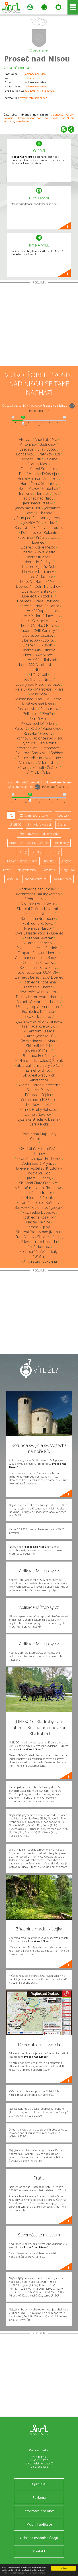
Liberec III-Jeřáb (37, 556)
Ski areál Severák (39, 938)
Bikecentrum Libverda (39, 1241)
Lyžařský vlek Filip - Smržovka (39, 1021)
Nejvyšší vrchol (27, 870)
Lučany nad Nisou (29, 684)
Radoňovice (52, 728)
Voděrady (53, 757)
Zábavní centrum (35, 879)
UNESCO (15, 825)
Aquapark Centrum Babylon (38, 957)
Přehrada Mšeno (38, 898)
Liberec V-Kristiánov (38, 571)
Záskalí (38, 767)
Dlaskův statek (38, 1104)
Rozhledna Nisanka (38, 913)
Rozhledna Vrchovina (38, 1040)
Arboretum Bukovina (40, 1261)
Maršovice (43, 689)
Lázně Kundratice (38, 1192)
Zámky (37, 852)
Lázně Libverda (38, 1246)
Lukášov (20, 118)
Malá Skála (23, 689)
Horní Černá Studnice (37, 483)
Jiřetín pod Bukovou (30, 517)
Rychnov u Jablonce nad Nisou (39, 738)
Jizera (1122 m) (39, 1178)
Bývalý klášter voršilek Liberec (39, 933)
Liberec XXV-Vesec (38, 654)
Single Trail (68, 870)
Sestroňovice (27, 747)
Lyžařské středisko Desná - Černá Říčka (39, 1122)
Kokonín (8, 118)
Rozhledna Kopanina (39, 982)
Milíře (58, 689)
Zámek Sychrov (38, 1070)
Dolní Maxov (29, 473)
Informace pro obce (39, 2511)
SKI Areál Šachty (50, 1236)
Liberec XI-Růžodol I (38, 596)
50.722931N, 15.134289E (39, 90)
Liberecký (30, 78)
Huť (56, 493)
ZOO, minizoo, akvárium (35, 815)
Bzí (57, 454)
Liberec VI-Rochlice (38, 576)
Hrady (22, 852)
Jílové (28, 512)
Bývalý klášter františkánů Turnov (39, 1151)
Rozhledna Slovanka (38, 962)
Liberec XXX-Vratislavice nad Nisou (39, 667)
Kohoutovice (31, 532)
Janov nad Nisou (28, 508)
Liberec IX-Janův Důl (38, 566)
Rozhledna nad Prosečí (38, 889)
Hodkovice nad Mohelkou (38, 478)
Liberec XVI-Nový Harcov (38, 625)
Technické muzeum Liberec (38, 996)
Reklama (39, 2497)
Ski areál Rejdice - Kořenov (38, 1202)
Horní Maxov (28, 488)
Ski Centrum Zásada (37, 1031)
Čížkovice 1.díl (30, 459)
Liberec (38, 542)
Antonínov (28, 444)
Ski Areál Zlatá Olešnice (38, 1182)
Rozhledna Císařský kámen (38, 893)
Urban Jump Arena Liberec (38, 1006)
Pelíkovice (31, 713)
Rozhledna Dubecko (39, 1212)
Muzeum (12, 879)
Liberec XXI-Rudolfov (38, 640)
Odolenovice (27, 708)
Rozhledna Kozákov (38, 1217)
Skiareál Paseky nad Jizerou (38, 1231)
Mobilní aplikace (39, 2524)
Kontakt (39, 2551)
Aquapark (63, 815)
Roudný (46, 733)
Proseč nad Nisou (37, 58)
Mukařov (53, 699)
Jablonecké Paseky (62, 114)
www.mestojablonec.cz (33, 98)
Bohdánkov (25, 454)
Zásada (23, 767)
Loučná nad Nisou (38, 679)
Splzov (22, 757)
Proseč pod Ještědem (38, 723)
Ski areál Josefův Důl (38, 1036)
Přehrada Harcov (38, 928)
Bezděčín (26, 449)
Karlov (49, 522)
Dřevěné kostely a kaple (22, 861)
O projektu (39, 2484)
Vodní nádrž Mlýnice (38, 1163)
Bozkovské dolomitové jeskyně (39, 1207)
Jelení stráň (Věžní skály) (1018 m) (39, 1254)
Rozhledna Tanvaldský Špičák (39, 1060)
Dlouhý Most (38, 463)
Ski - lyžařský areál (39, 825)
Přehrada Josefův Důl (39, 1026)
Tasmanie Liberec (38, 987)
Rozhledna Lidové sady (38, 967)
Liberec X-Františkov (38, 591)
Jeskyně (66, 861)
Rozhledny (62, 843)
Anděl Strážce (46, 439)
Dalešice (50, 459)
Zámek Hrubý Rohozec (38, 1109)
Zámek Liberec (27, 977)
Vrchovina (27, 762)
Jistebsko (56, 517)
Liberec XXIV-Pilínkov (38, 650)
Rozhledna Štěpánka (38, 1197)
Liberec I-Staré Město (38, 547)
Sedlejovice (47, 743)
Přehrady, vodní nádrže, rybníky (39, 834)
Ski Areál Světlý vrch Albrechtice (39, 1077)
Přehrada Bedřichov (38, 1055)
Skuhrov (22, 752)
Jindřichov (44, 512)
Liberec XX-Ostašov (38, 635)
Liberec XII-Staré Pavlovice (38, 601)
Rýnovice (9, 121)
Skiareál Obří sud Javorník (38, 908)
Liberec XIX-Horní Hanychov (38, 615)
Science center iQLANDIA (38, 972)
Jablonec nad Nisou (35, 74)
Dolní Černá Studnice (38, 468)
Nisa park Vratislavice (38, 903)
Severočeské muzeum (38, 991)
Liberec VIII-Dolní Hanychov (38, 586)
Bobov (51, 449)
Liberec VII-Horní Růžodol (38, 581)
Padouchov (49, 708)
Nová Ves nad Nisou (38, 703)
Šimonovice (50, 747)
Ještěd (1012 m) (38, 1050)
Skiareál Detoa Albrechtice (39, 1084)
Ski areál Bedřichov (38, 942)
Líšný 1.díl (39, 674)
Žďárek (53, 767)
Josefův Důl (32, 522)
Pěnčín (47, 713)
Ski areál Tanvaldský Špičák (39, 1065)
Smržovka (40, 752)
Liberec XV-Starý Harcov (38, 620)
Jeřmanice (52, 508)
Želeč (46, 772)
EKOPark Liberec (38, 1016)
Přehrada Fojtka (38, 1094)
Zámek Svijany (38, 1227)
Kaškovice (22, 527)
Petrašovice (38, 718)
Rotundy (49, 861)
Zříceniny (53, 852)
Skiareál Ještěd (38, 1045)
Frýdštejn (49, 473)
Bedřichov (48, 444)
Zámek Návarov (38, 1114)
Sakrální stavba (62, 879)
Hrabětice (50, 488)
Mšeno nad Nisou (38, 118)
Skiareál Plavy (38, 1089)
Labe (54, 537)
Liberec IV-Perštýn (38, 561)
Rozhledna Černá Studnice (38, 947)
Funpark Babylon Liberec (38, 952)
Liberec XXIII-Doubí (38, 645)
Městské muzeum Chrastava (38, 1187)
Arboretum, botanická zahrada (29, 843)
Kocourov (55, 527)
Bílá (40, 449)
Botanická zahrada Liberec (38, 1001)
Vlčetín (36, 757)
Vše (11, 815)
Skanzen (62, 825)
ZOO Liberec (52, 977)
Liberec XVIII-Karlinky (38, 630)
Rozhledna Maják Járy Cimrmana (39, 1136)
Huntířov (42, 493)
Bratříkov (44, 454)
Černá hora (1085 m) (38, 1099)
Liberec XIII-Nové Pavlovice (38, 605)
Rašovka (30, 733)
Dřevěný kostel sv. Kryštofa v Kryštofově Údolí (39, 1171)
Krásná (41, 537)
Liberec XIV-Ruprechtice (38, 610)
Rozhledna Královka (38, 1011)
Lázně (7, 870)
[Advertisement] (39, 325)
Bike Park (49, 870)
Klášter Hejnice (38, 1222)
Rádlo (35, 728)
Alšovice (25, 439)
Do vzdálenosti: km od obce (34, 406)
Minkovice (39, 694)
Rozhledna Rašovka (38, 923)
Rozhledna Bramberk (38, 918)
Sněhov (57, 752)
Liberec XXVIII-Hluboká (38, 659)
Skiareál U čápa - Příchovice (39, 1158)
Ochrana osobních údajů (39, 2538)
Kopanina (25, 537)
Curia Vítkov (24, 1236)
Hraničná (24, 493)
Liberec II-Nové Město (38, 552)
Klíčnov (39, 527)
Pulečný (21, 728)
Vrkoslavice (22, 121)
